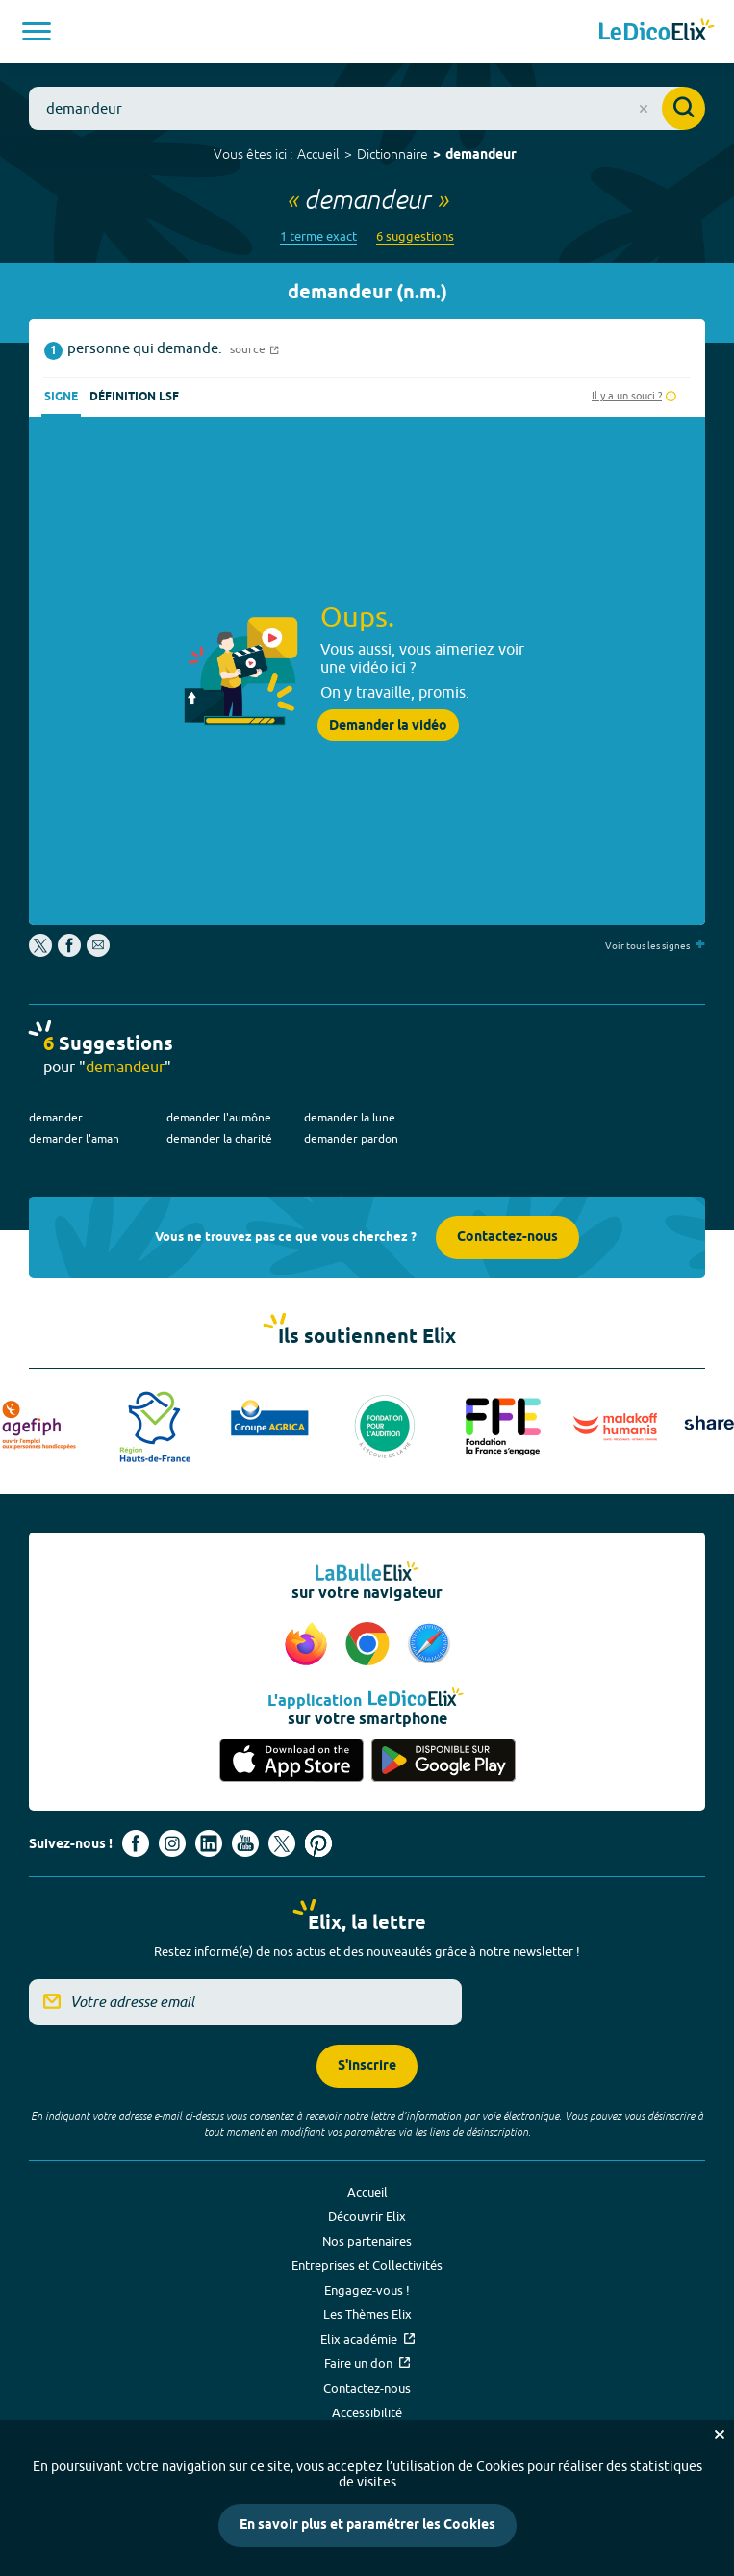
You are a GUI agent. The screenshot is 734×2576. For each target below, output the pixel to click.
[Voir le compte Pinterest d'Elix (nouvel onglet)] (318, 1843)
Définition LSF (134, 397)
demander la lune (349, 1117)
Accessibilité (367, 2412)
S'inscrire (367, 2066)
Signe (61, 397)
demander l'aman (74, 1138)
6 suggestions (415, 236)
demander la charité (219, 1138)
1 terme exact (318, 236)
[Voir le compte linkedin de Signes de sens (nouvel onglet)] (208, 1843)
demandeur (481, 155)
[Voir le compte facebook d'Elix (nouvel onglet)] (135, 1843)
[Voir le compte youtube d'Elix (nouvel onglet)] (245, 1843)
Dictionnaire (392, 154)
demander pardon (351, 1138)
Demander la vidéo (388, 725)
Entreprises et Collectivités (367, 2265)
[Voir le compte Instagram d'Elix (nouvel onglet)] (172, 1843)
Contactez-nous (507, 1237)
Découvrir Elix (367, 2216)
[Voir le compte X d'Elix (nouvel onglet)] (281, 1843)
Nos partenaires (367, 2241)
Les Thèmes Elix (367, 2314)
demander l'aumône (218, 1117)
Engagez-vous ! (367, 2290)
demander (56, 1117)
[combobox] (367, 108)
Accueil (318, 154)
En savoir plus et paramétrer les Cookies (367, 2525)
